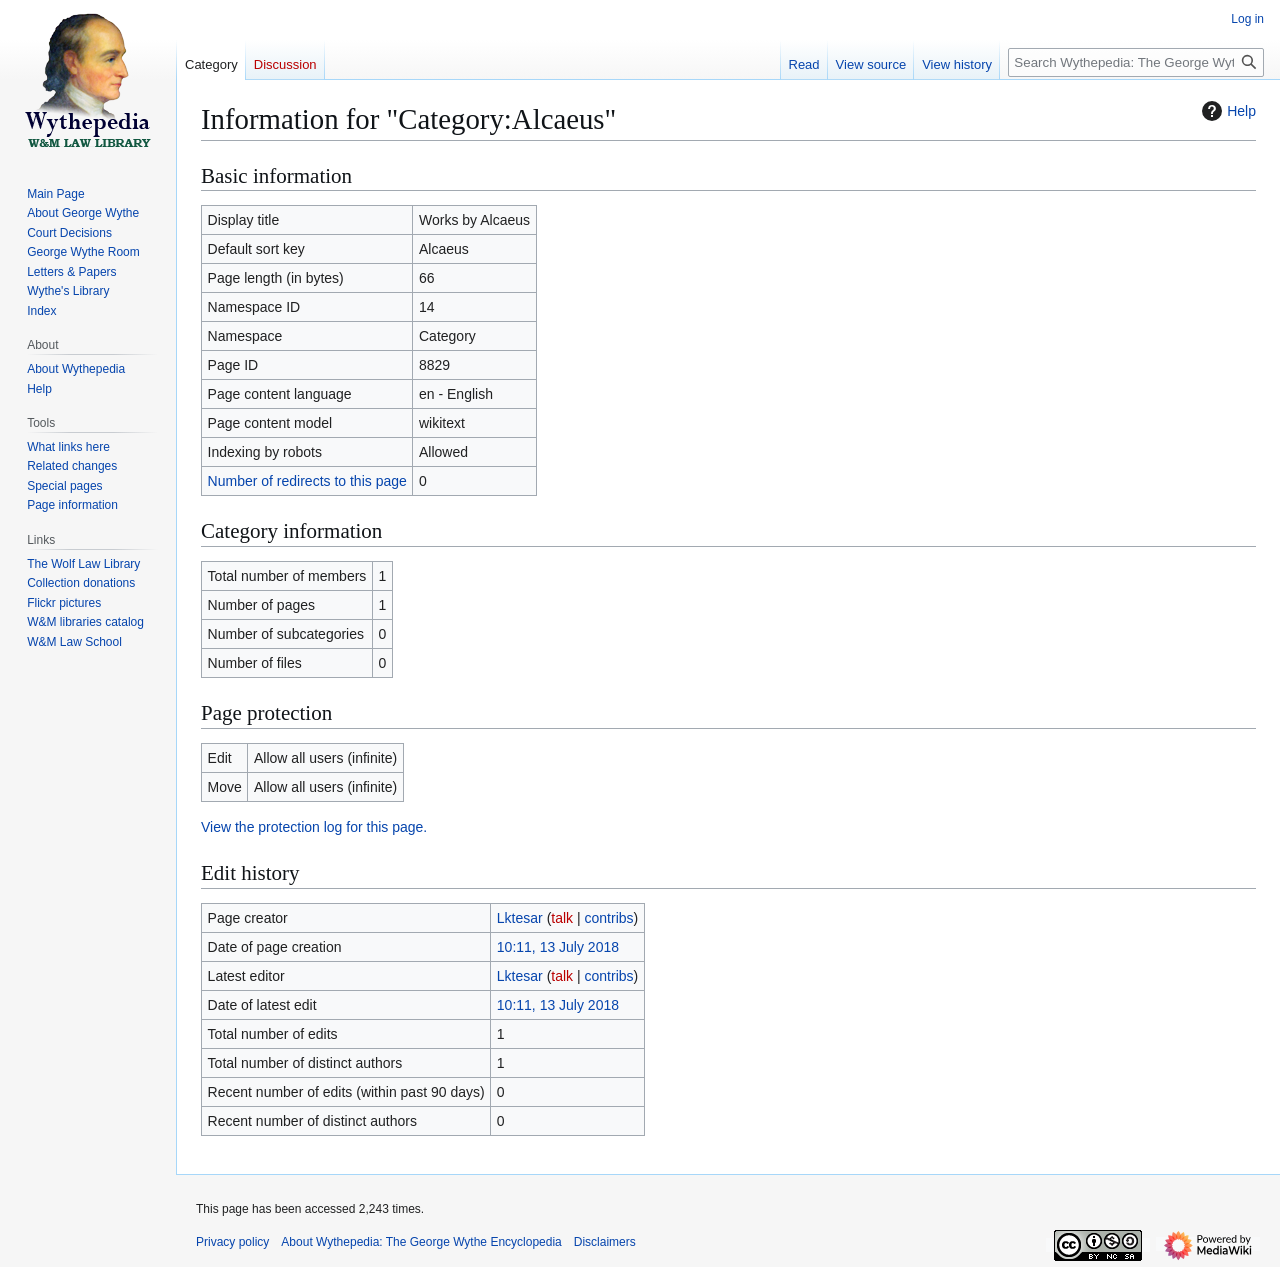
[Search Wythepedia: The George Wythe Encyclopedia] (1136, 62)
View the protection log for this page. (314, 827)
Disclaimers (605, 1242)
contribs (609, 918)
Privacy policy (232, 1242)
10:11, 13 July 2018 (558, 947)
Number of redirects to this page (307, 481)
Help (1226, 111)
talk (562, 918)
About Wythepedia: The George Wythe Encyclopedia (421, 1242)
